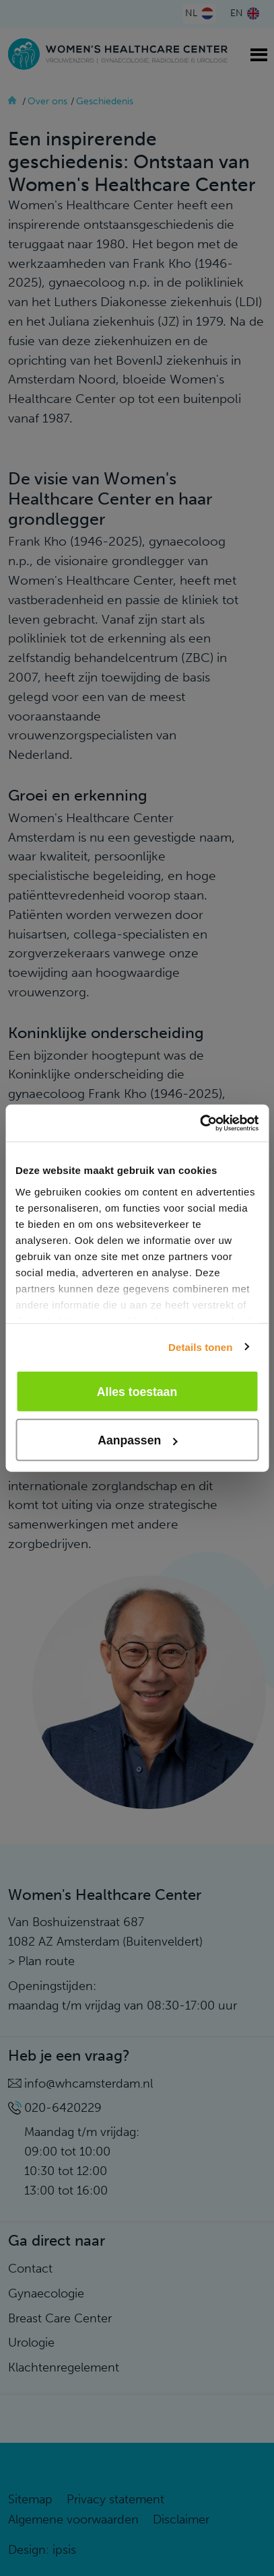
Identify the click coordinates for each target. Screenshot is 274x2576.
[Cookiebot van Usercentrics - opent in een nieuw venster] (200, 1123)
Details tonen (200, 1346)
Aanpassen (137, 1439)
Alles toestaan (137, 1391)
